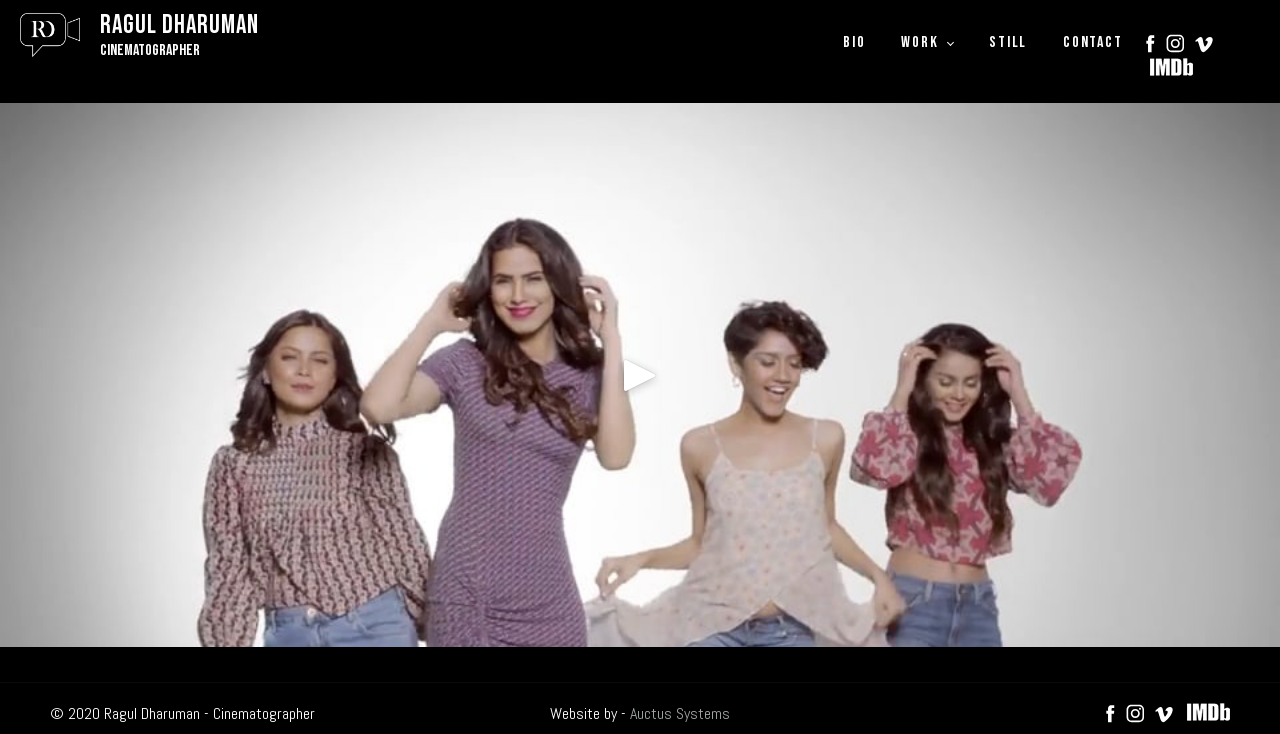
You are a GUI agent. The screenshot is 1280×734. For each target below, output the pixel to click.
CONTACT (1092, 42)
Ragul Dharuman (179, 25)
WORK (919, 42)
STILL (1008, 42)
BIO (854, 42)
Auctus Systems (680, 713)
